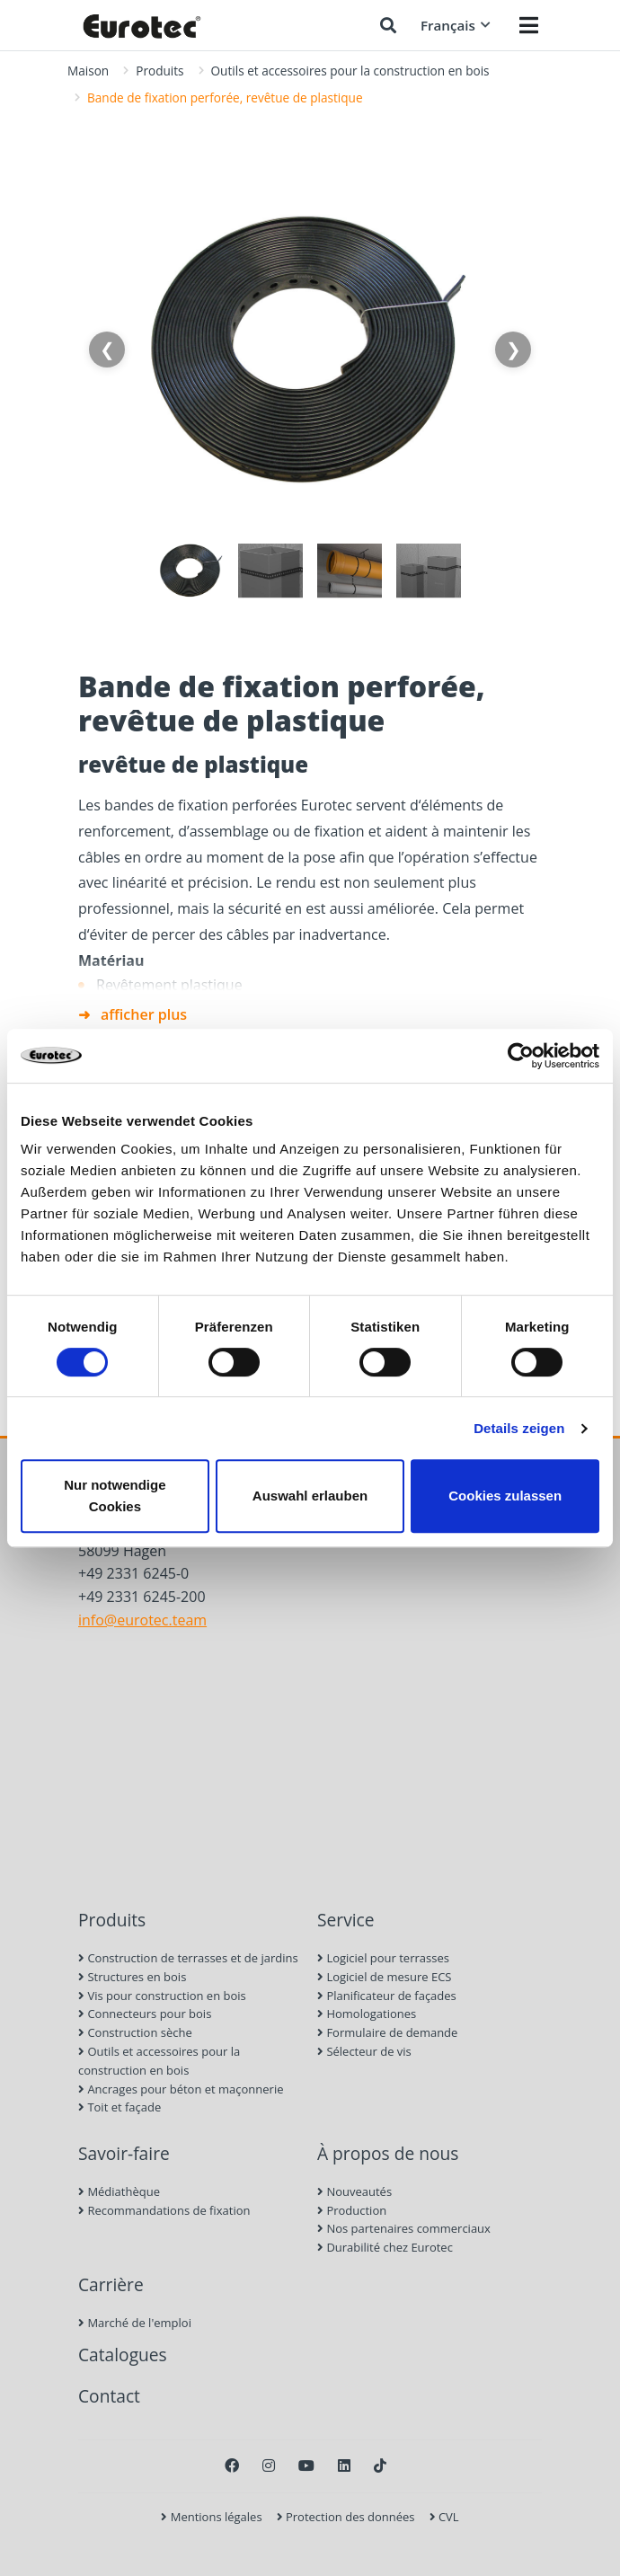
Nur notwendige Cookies (114, 1495)
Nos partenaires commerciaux (404, 2228)
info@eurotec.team (142, 1620)
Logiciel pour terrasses (383, 1958)
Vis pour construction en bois (162, 1995)
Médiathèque (119, 2191)
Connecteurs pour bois (144, 2013)
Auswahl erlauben (310, 1495)
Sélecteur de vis (364, 2051)
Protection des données (346, 2517)
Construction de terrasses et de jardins (188, 1958)
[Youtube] (306, 2465)
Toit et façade (119, 2107)
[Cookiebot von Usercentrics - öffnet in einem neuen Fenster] (520, 1055)
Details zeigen (519, 1428)
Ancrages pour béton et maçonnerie (181, 2089)
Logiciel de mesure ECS (384, 1977)
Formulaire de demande (387, 2032)
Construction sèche (135, 2032)
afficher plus (144, 1014)
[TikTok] (380, 2465)
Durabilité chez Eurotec (385, 2247)
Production (351, 2210)
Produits (159, 70)
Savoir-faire (124, 2153)
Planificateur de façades (386, 1995)
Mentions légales (211, 2517)
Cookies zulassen (505, 1495)
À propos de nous (387, 2153)
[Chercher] (388, 25)
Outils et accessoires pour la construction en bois (350, 70)
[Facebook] (232, 2465)
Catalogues (122, 2354)
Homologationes (366, 2013)
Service (346, 1920)
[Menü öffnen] (529, 25)
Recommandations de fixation (164, 2210)
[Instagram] (268, 2465)
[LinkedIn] (344, 2465)
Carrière (111, 2284)
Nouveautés (354, 2191)
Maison (88, 70)
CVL (444, 2517)
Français (456, 25)
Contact (109, 2396)
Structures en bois (132, 1977)
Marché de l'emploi (134, 2323)
